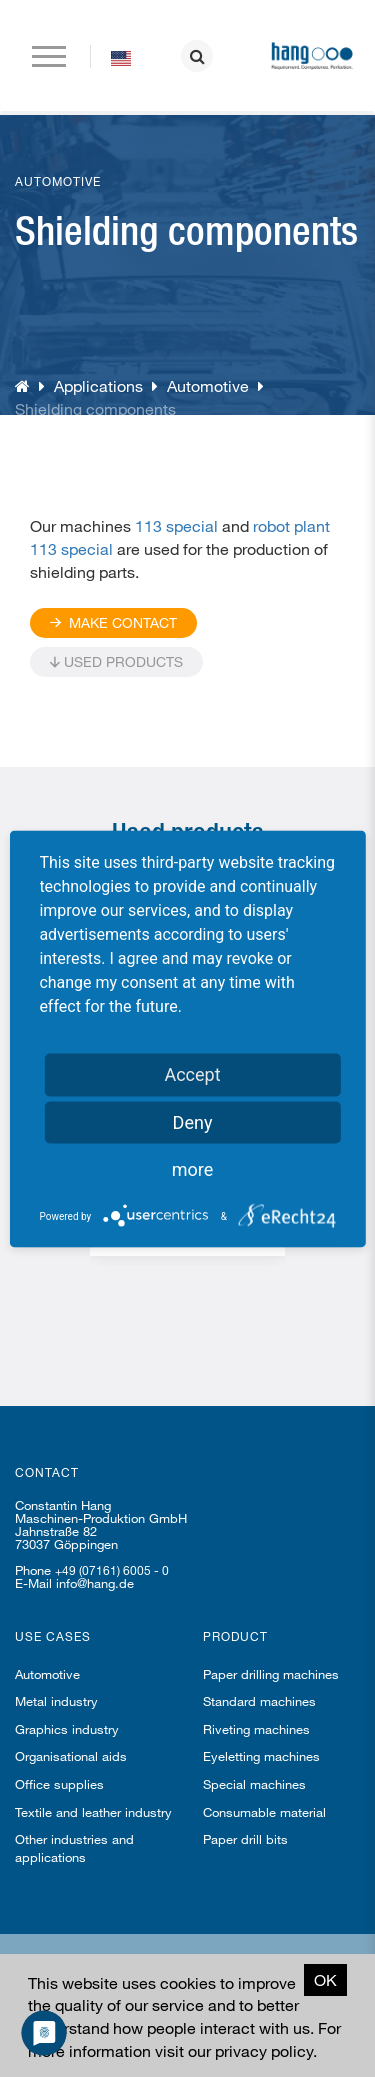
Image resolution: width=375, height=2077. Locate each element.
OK (325, 1979)
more (193, 1168)
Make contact (113, 622)
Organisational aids (71, 1756)
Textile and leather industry (93, 1812)
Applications (98, 385)
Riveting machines (256, 1729)
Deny (193, 1121)
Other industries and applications (74, 1848)
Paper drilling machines (271, 1674)
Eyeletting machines (261, 1756)
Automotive (208, 385)
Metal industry (56, 1701)
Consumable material (264, 1812)
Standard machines (259, 1701)
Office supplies (59, 1784)
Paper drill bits (245, 1839)
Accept (192, 1073)
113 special (176, 525)
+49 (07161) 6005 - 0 (112, 1570)
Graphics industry (67, 1729)
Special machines (254, 1784)
